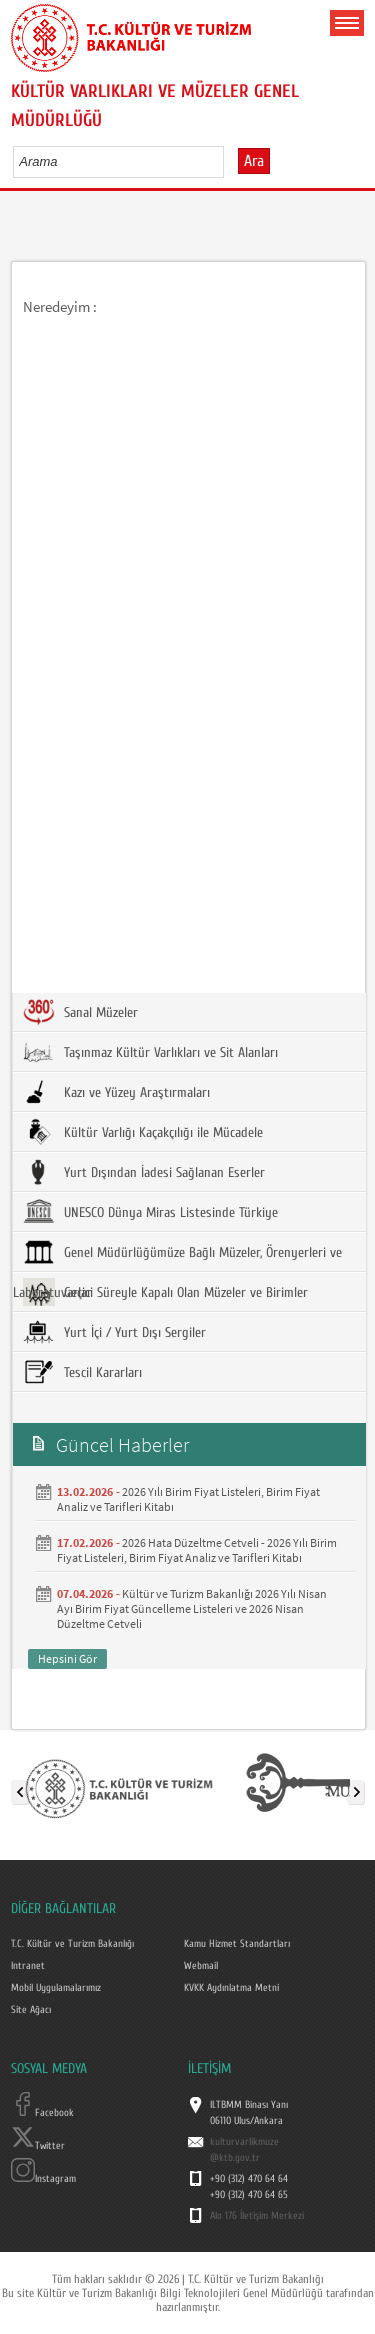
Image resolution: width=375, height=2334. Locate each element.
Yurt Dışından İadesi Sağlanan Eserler (144, 1172)
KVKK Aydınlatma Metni (231, 1988)
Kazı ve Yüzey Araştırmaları (116, 1092)
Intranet (28, 1966)
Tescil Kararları (82, 1372)
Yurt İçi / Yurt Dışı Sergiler (114, 1332)
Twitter (38, 2146)
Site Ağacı (31, 2010)
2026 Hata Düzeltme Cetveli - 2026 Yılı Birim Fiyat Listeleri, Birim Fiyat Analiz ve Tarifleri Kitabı (197, 1550)
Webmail (201, 1966)
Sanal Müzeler (80, 1012)
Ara (254, 161)
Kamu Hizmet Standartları (237, 1944)
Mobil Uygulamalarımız (56, 1988)
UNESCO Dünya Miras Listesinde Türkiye (150, 1212)
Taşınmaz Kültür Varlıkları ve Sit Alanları (150, 1052)
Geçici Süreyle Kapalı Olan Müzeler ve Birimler (165, 1292)
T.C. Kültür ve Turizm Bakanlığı (72, 1944)
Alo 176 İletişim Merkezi (257, 2216)
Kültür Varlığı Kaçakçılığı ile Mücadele (143, 1132)
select (229, 161)
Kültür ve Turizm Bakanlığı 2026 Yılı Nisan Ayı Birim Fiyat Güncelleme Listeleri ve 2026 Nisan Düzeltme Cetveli (192, 1608)
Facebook (42, 2113)
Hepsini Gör (67, 1658)
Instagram (43, 2179)
